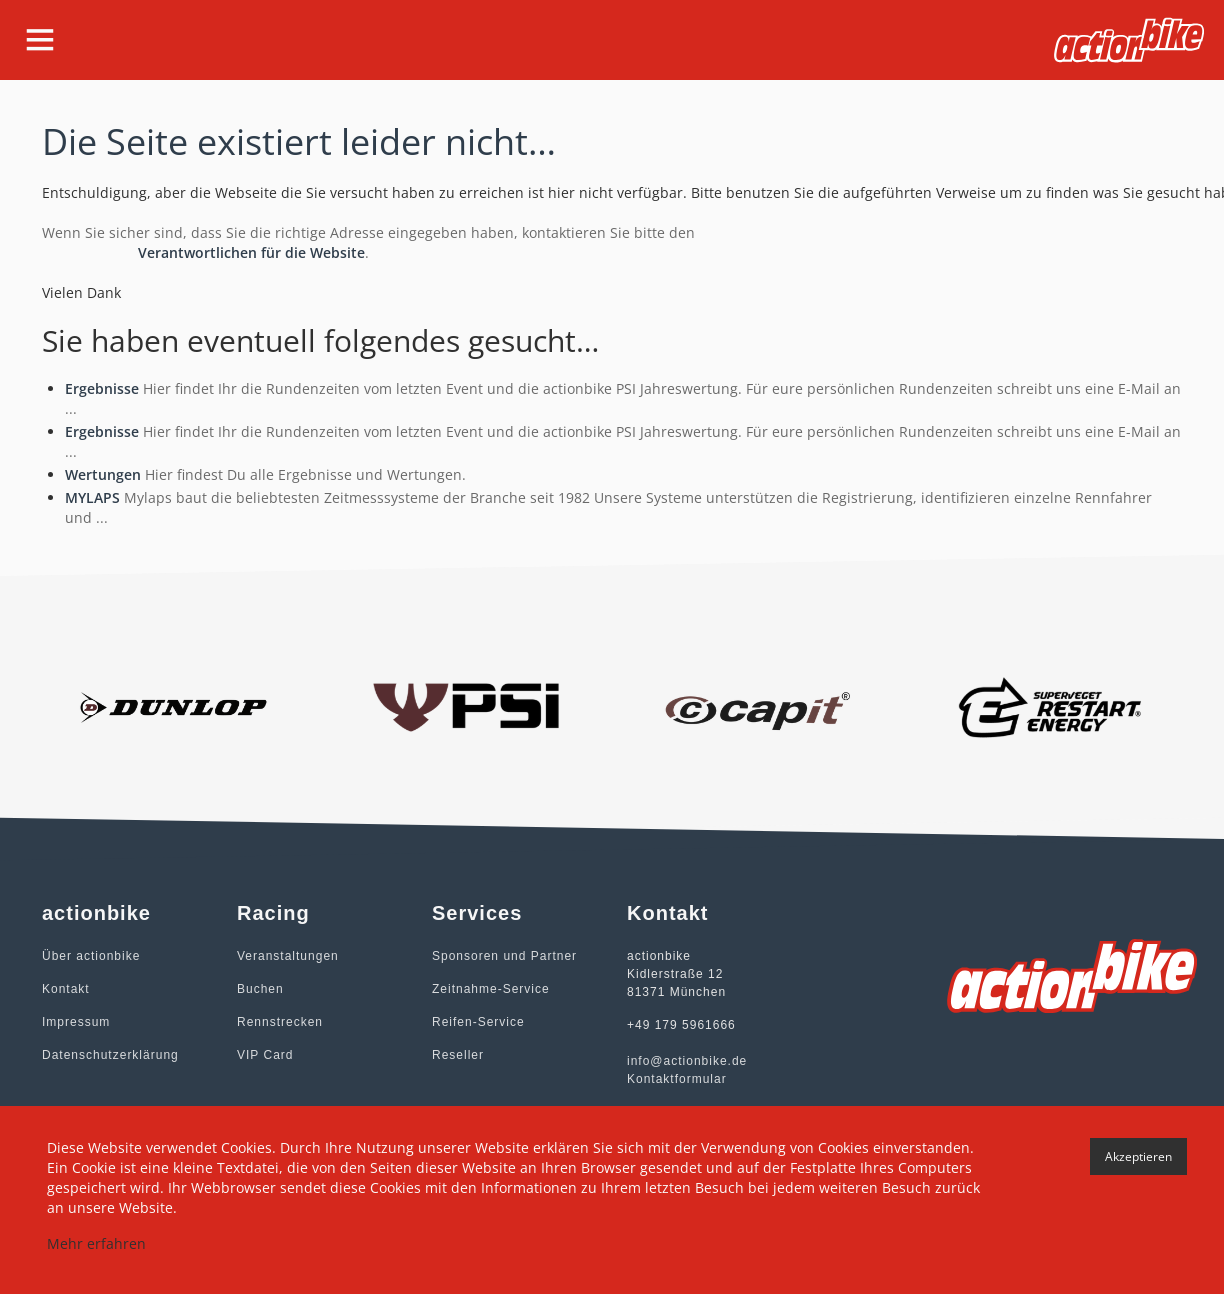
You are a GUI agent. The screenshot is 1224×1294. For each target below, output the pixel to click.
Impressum (76, 1022)
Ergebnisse (102, 388)
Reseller (458, 1055)
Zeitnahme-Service (491, 989)
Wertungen (103, 474)
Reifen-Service (478, 1022)
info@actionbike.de (687, 1061)
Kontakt (66, 989)
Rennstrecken (280, 1022)
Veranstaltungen (288, 956)
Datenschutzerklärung (110, 1055)
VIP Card (265, 1055)
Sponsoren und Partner (504, 956)
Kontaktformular (677, 1079)
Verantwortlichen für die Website (251, 252)
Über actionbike (91, 956)
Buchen (260, 989)
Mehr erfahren (96, 1243)
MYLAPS (92, 497)
